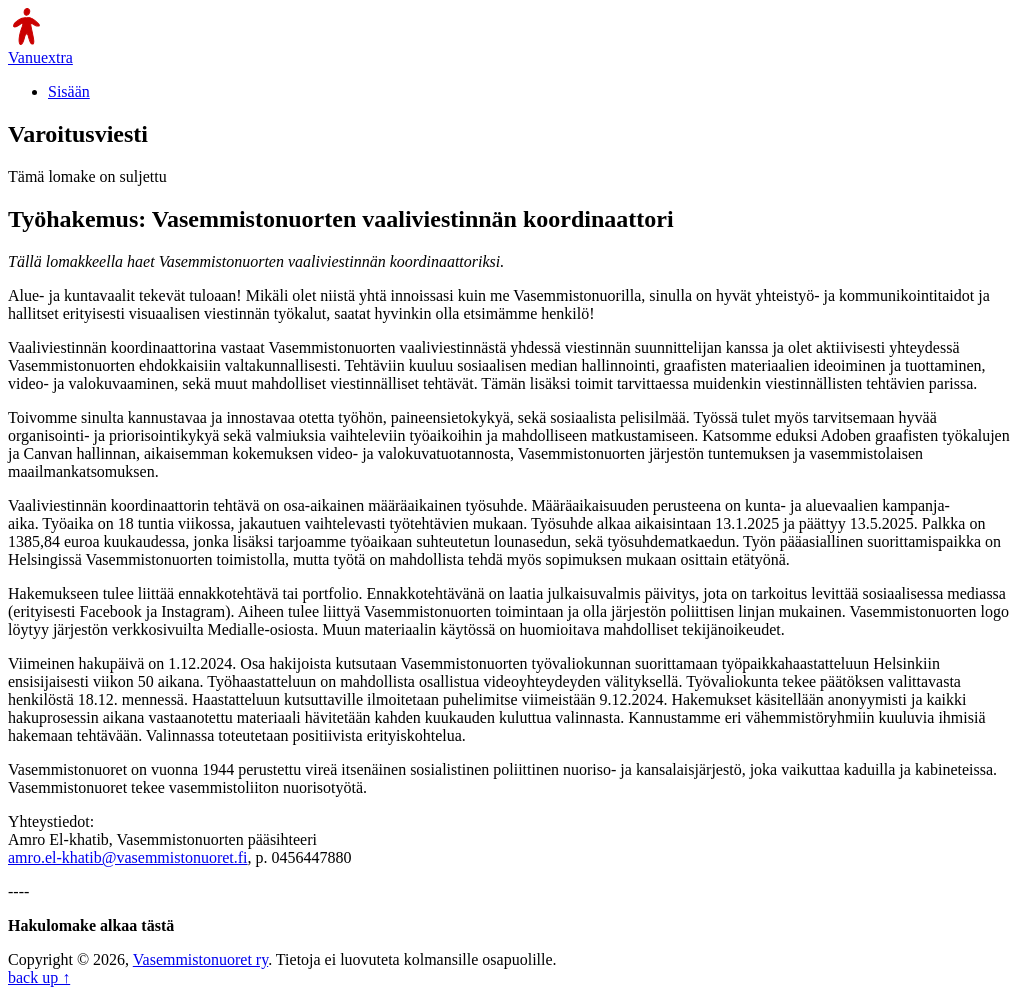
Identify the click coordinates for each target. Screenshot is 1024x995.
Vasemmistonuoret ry (200, 959)
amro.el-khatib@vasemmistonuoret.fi (128, 857)
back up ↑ (39, 977)
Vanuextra (40, 57)
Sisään (69, 91)
